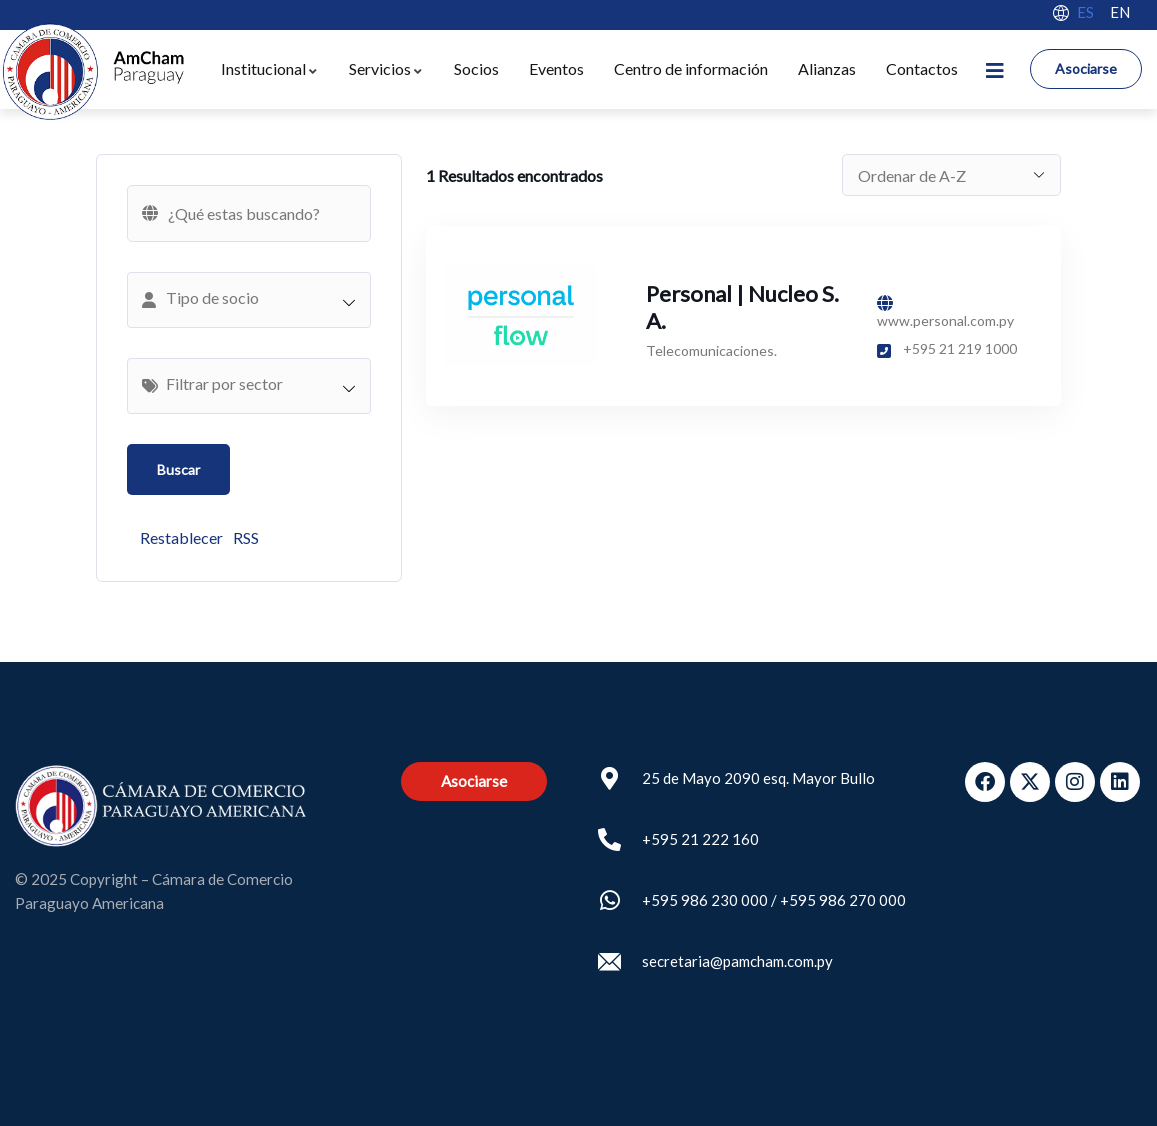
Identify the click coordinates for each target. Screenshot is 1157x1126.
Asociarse (1086, 68)
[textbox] (259, 298)
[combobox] (249, 300)
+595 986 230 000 (705, 900)
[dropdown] (995, 69)
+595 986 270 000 (843, 900)
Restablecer (181, 537)
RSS (246, 537)
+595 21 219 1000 (947, 348)
